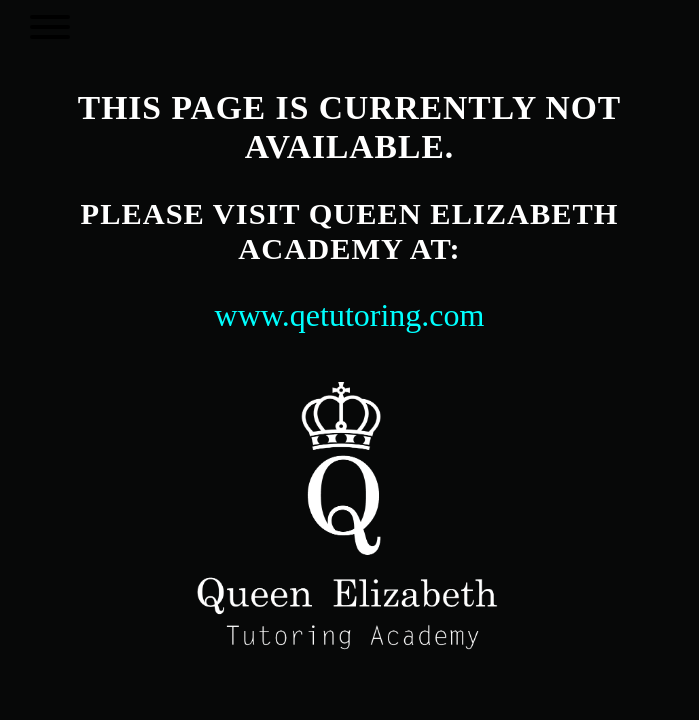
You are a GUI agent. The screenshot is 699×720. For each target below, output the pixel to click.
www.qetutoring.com (350, 315)
